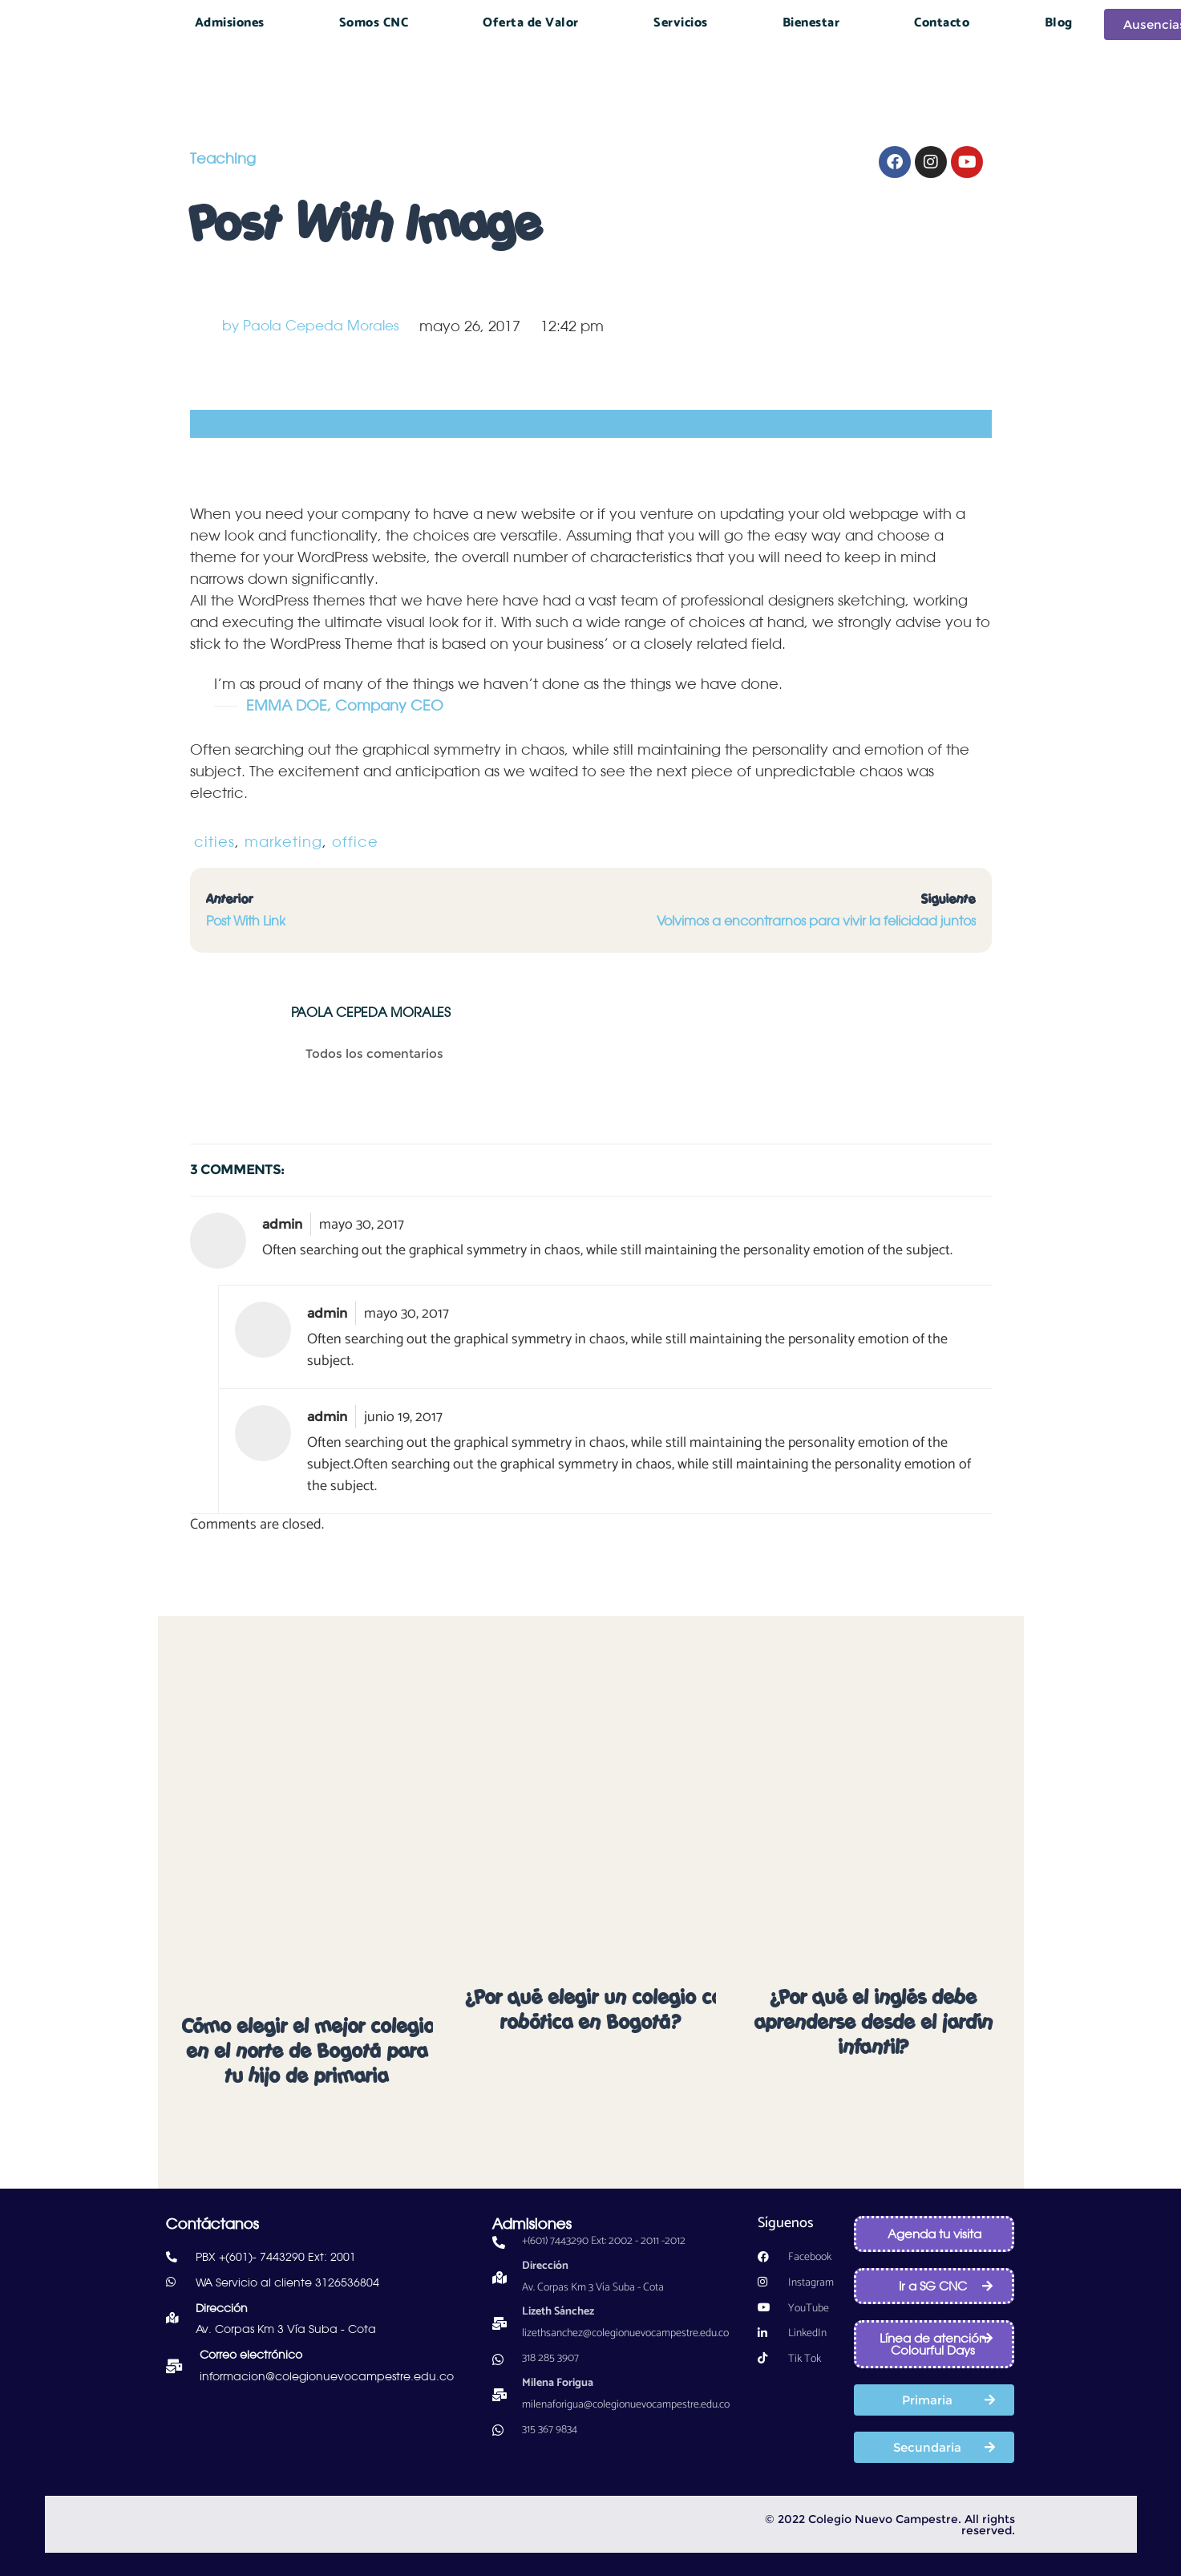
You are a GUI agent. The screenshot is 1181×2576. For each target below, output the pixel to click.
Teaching (223, 158)
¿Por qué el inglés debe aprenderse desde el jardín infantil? (873, 2022)
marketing (283, 841)
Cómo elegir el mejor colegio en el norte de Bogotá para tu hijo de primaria (308, 2051)
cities (214, 841)
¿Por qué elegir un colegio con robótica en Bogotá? (599, 2010)
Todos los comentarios (378, 1054)
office (355, 841)
